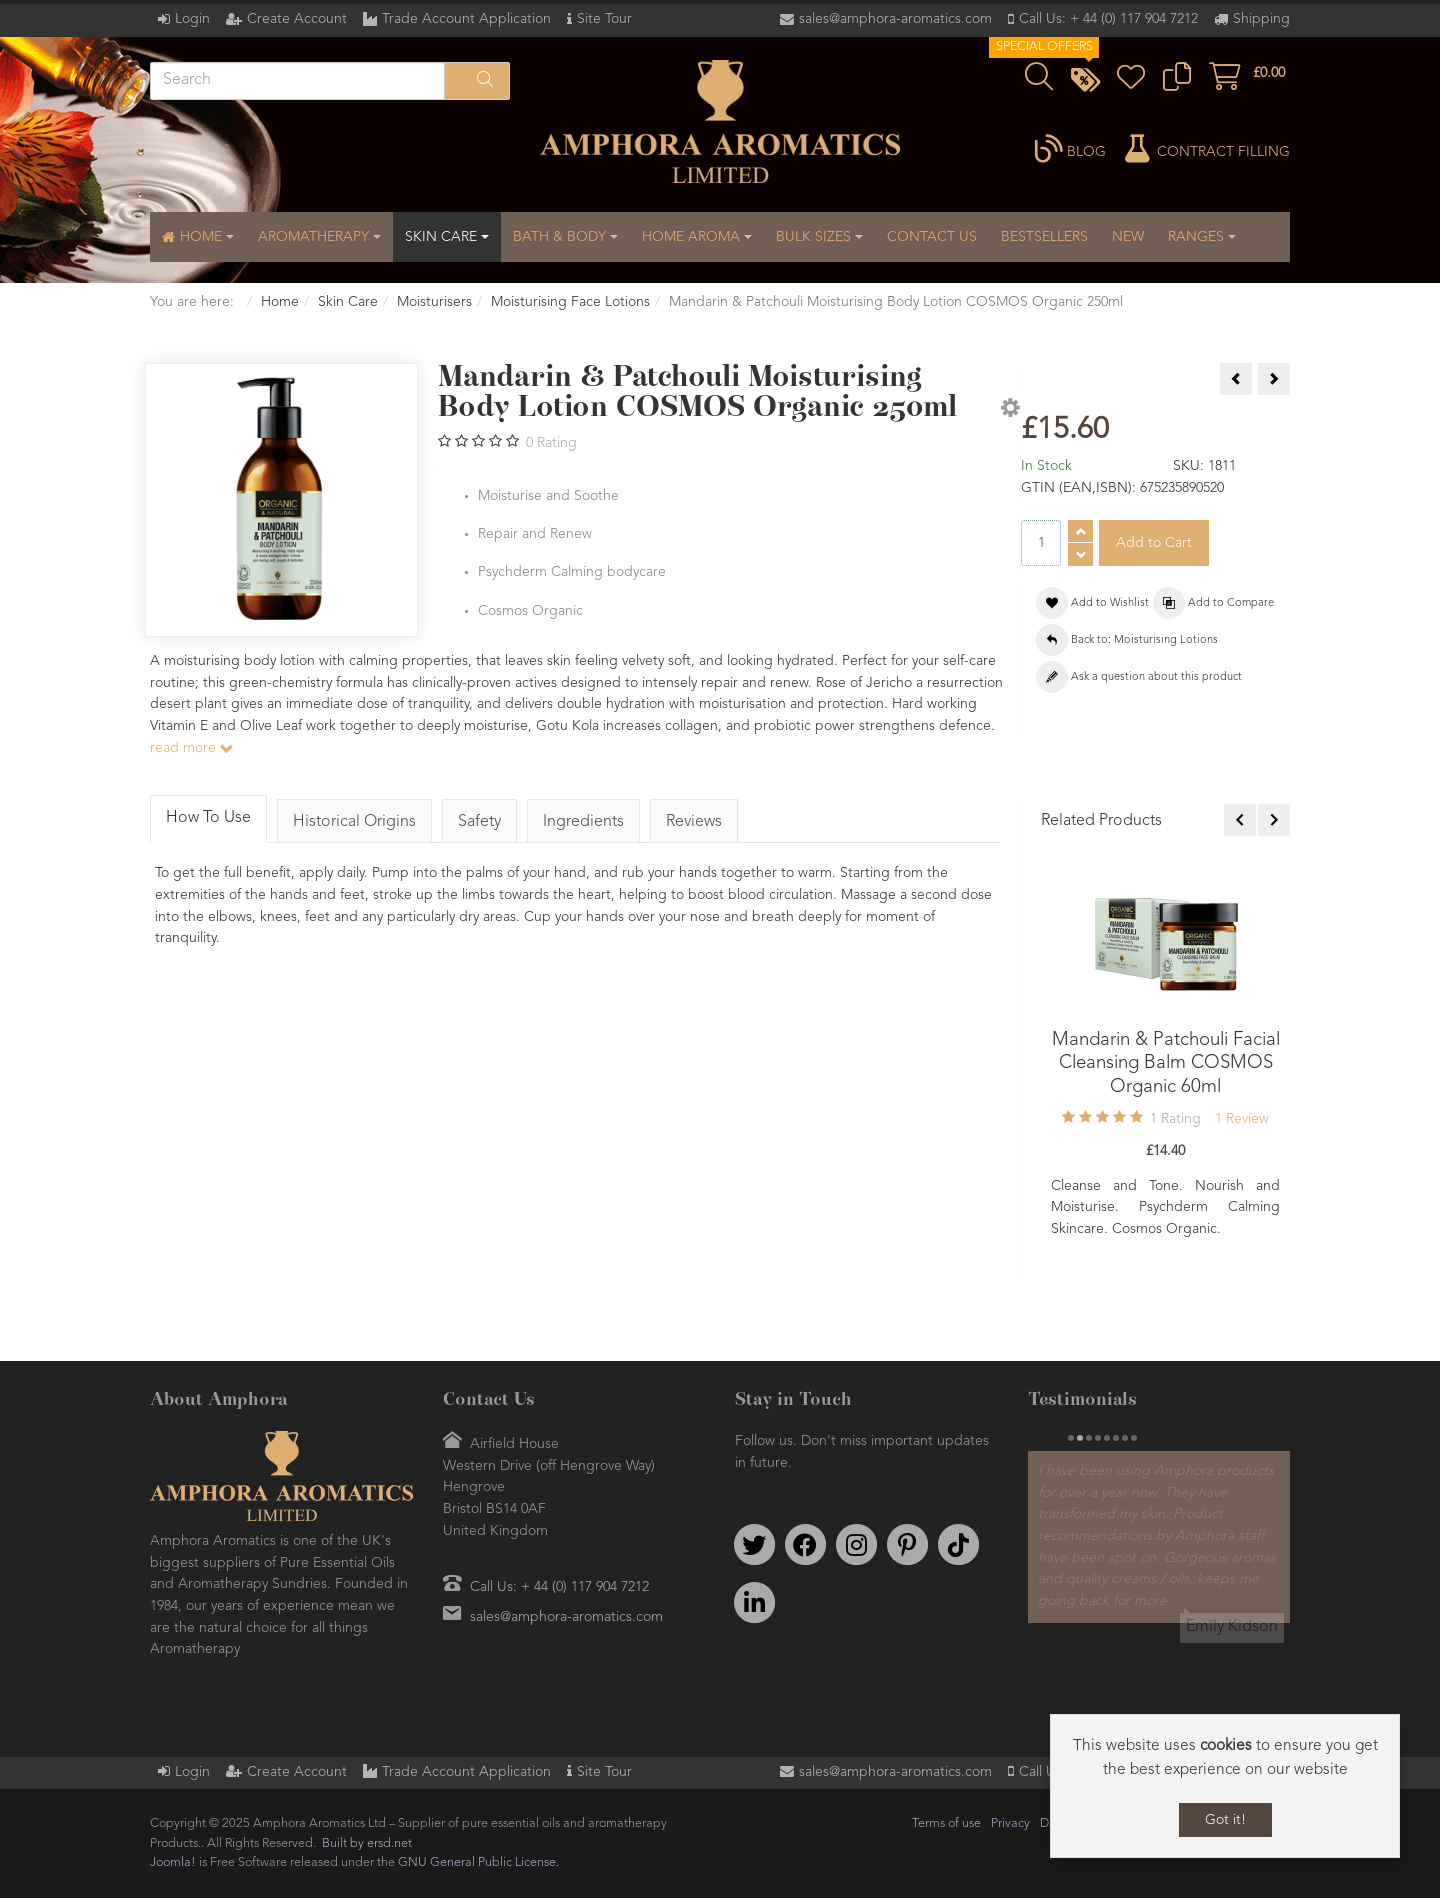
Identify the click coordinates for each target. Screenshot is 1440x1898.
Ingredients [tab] (583, 822)
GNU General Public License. (478, 1862)
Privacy (1010, 1823)
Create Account (297, 19)
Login (192, 19)
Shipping (1261, 19)
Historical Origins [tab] (354, 822)
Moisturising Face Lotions (570, 302)
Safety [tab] (479, 822)
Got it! (1225, 1820)
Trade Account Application (466, 19)
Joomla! (173, 1862)
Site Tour (604, 19)
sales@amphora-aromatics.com (895, 19)
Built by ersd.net (367, 1843)
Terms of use (946, 1823)
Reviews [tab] (694, 822)
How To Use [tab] (208, 818)
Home (280, 302)
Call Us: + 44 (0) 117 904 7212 (1108, 19)
